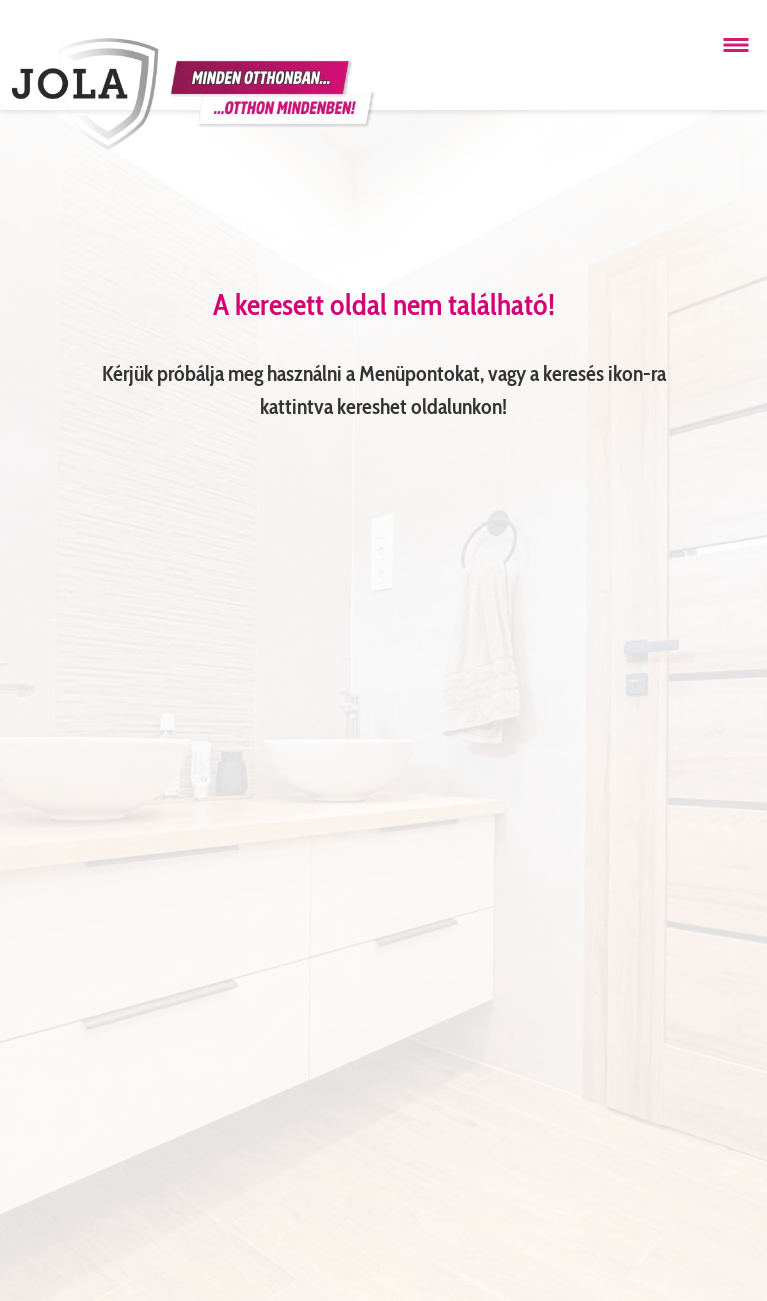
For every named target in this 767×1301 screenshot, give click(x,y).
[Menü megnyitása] (736, 45)
